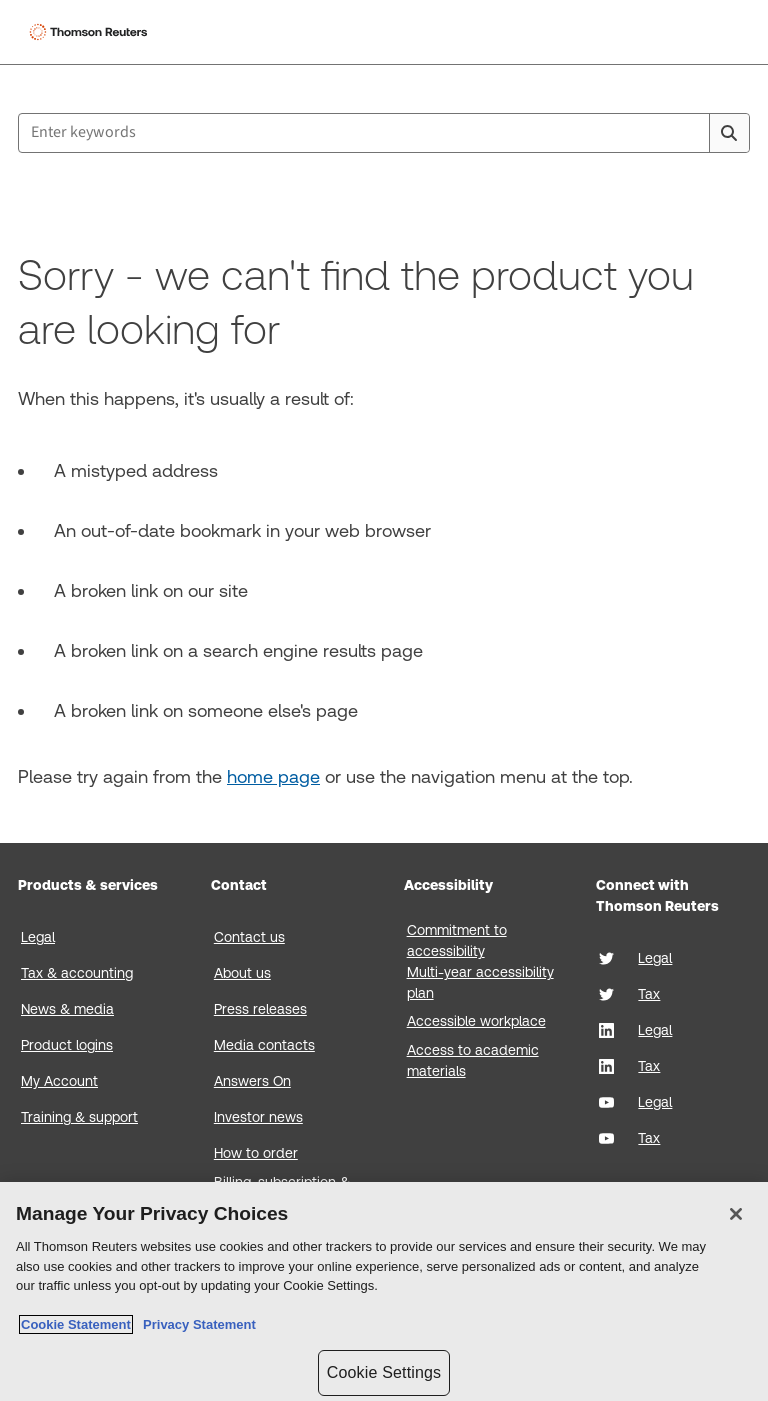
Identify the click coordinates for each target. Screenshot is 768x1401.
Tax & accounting (77, 973)
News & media (67, 1009)
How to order (256, 1153)
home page (273, 776)
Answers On (252, 1081)
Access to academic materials (473, 1060)
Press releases (260, 1009)
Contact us (249, 937)
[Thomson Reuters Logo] (91, 32)
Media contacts (264, 1045)
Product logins (67, 1045)
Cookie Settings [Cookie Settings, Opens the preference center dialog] (384, 1372)
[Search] (729, 133)
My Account (59, 1081)
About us (242, 973)
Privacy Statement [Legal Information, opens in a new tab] (196, 1324)
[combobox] (384, 133)
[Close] (736, 1214)
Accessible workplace (476, 1021)
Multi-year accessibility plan (480, 982)
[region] (384, 1291)
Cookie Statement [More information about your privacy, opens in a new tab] (76, 1324)
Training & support (79, 1117)
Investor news (258, 1117)
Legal (38, 937)
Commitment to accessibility (457, 940)
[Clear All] (690, 133)
